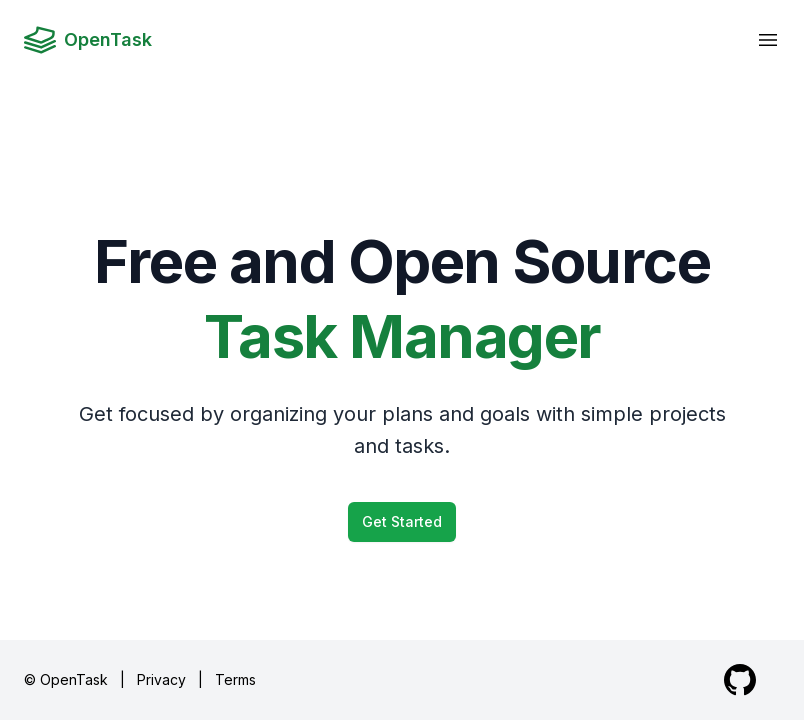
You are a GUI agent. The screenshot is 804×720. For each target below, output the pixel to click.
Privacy (161, 679)
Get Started (402, 521)
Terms (235, 679)
